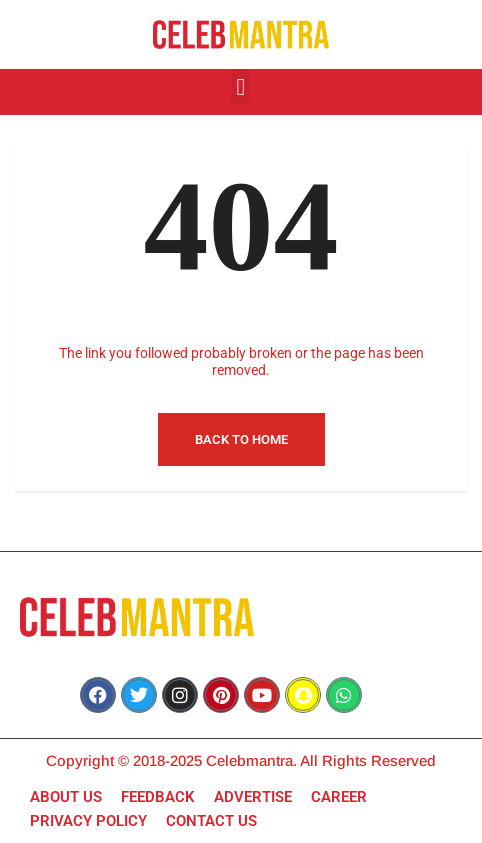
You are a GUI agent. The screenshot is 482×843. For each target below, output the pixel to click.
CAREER (339, 797)
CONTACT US (211, 821)
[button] (241, 87)
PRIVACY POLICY (88, 821)
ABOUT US (66, 797)
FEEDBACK (158, 797)
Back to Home (241, 439)
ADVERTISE (253, 797)
